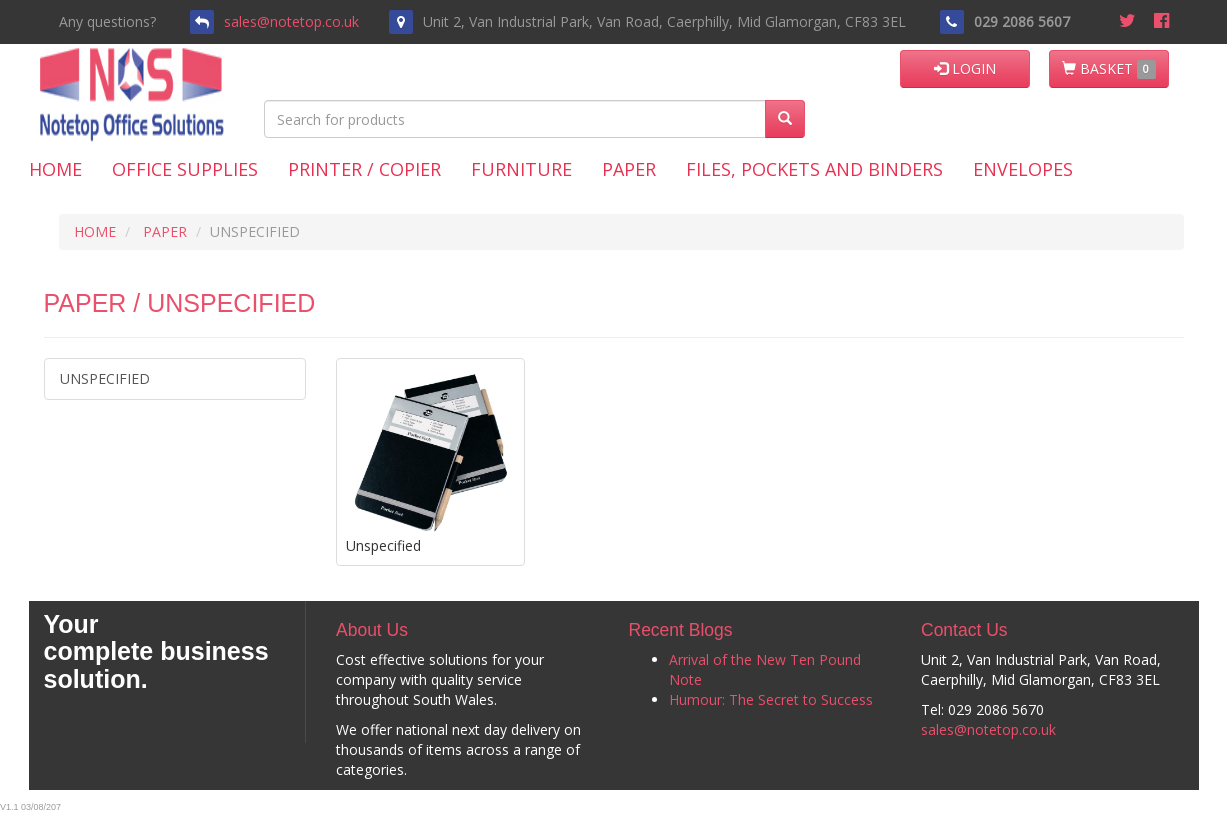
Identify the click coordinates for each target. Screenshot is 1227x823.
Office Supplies (185, 169)
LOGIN (965, 68)
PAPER (165, 231)
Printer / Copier (364, 169)
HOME (95, 231)
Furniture (521, 169)
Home (55, 169)
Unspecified (105, 378)
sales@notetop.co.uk (291, 21)
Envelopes (1023, 169)
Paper (629, 169)
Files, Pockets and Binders (814, 169)
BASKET (1109, 69)
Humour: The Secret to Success (771, 699)
